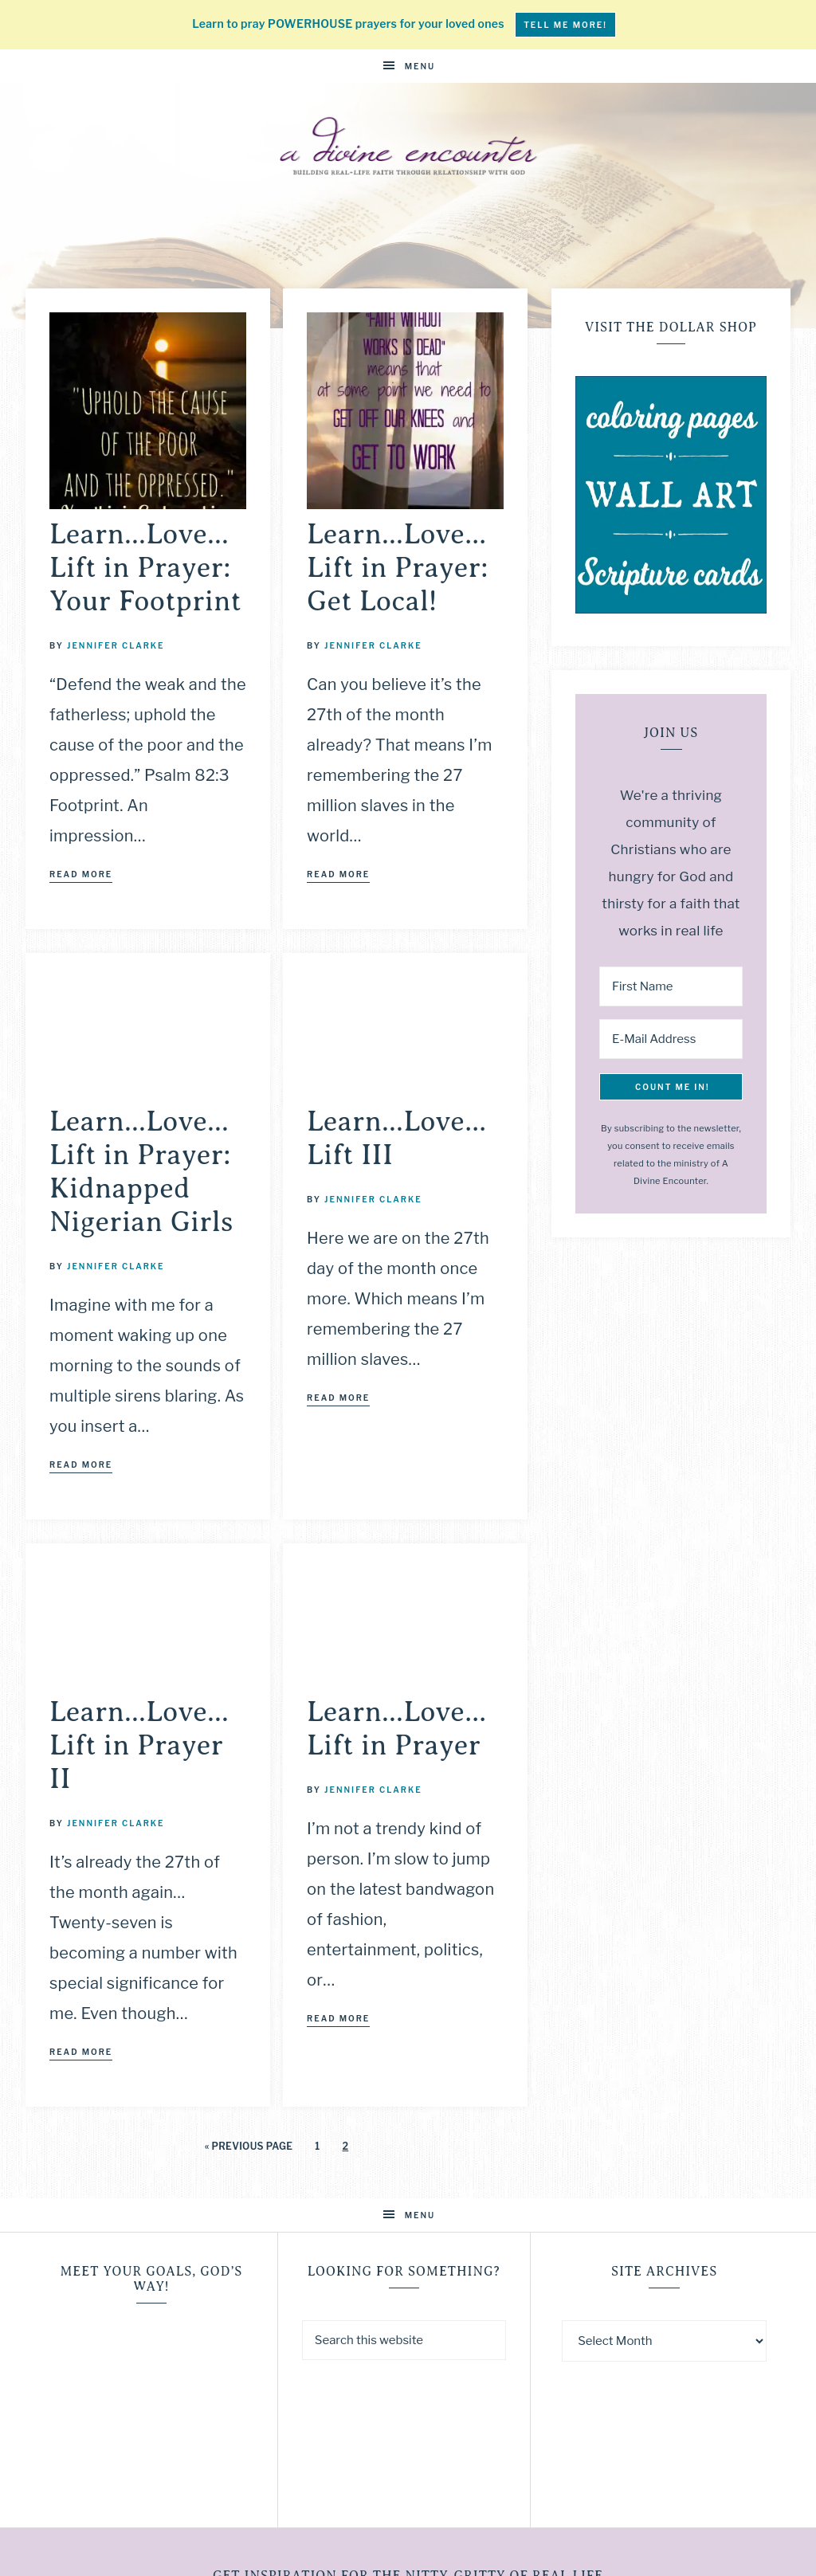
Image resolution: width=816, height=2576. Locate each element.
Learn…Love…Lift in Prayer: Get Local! (397, 568)
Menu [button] (420, 66)
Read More (80, 874)
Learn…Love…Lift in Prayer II (139, 1745)
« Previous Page (249, 2146)
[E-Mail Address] (671, 1039)
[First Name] (671, 986)
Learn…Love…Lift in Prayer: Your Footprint (145, 568)
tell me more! (565, 24)
